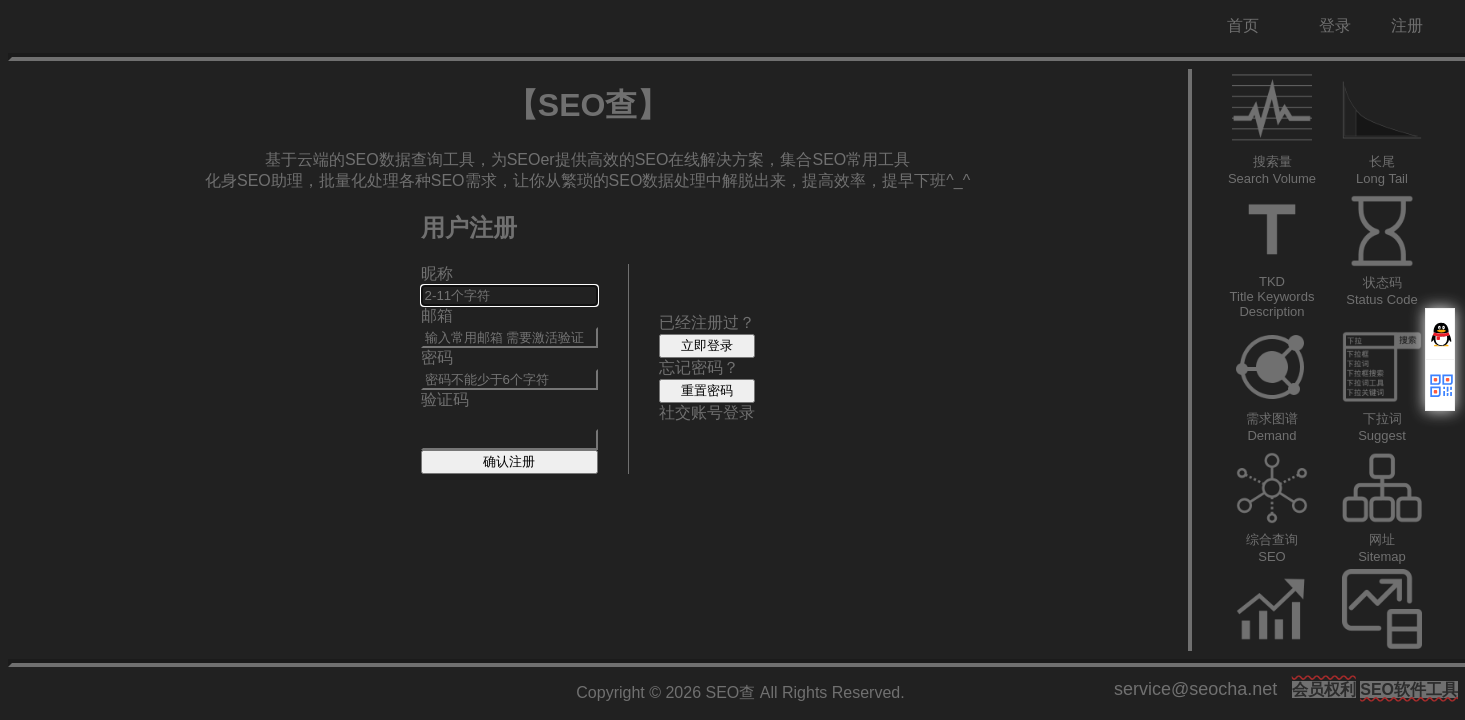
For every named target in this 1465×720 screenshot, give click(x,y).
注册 (1407, 25)
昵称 (437, 273)
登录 (1335, 25)
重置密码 (707, 390)
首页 (1243, 25)
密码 (437, 357)
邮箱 (437, 315)
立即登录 (707, 345)
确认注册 (509, 461)
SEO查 (731, 692)
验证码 (445, 399)
